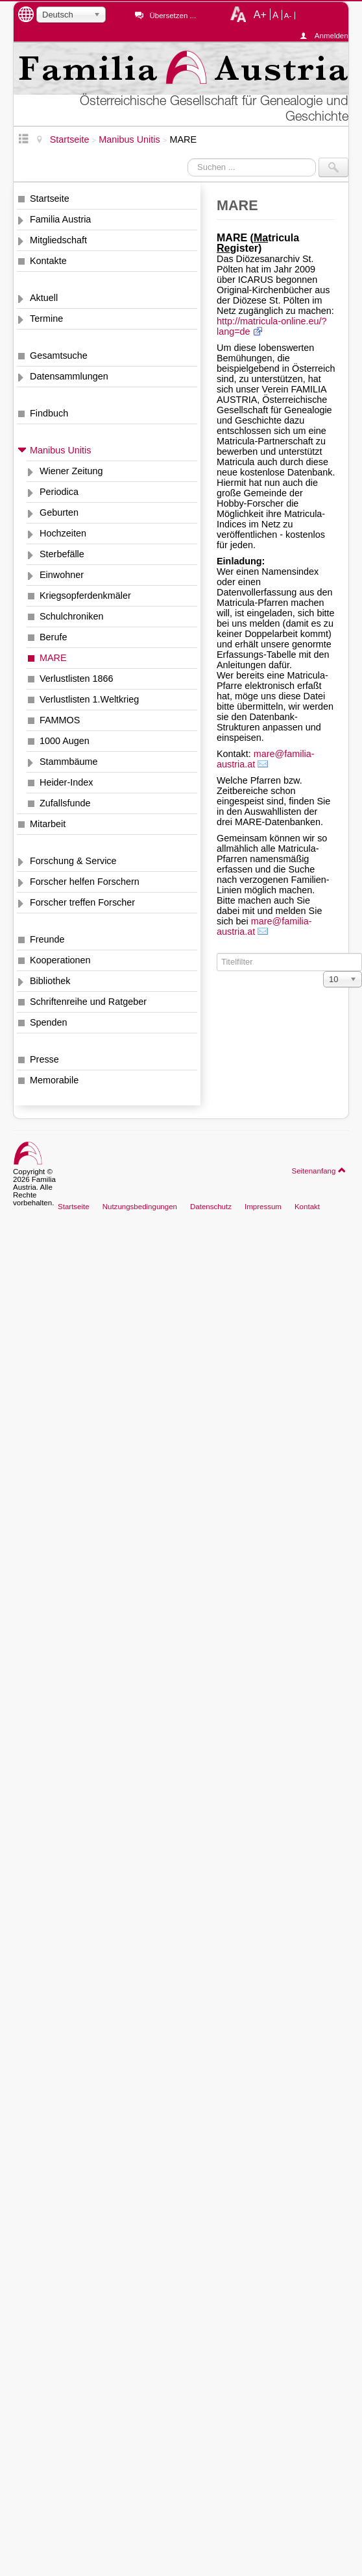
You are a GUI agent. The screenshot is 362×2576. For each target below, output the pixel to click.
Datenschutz (211, 1206)
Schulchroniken (71, 616)
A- (288, 15)
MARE (53, 658)
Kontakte (48, 261)
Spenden (48, 1022)
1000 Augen (65, 741)
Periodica (59, 492)
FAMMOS (60, 720)
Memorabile (54, 1080)
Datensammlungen (69, 376)
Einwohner (62, 575)
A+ (260, 14)
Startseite (49, 198)
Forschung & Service (73, 861)
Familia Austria (60, 219)
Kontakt (307, 1206)
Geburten (59, 512)
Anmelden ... (331, 36)
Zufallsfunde (65, 803)
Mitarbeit (48, 824)
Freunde (47, 939)
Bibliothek (50, 981)
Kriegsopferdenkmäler (85, 595)
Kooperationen (60, 960)
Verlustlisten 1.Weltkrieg (89, 699)
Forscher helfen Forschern (84, 881)
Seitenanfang (318, 1170)
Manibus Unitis (60, 450)
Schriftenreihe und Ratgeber (88, 1001)
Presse (44, 1059)
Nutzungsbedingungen (140, 1206)
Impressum (263, 1206)
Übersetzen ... (172, 15)
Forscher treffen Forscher (82, 902)
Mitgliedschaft (58, 240)
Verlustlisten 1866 (77, 678)
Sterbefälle (62, 554)
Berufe (53, 637)
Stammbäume (69, 761)
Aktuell (44, 298)
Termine (46, 318)
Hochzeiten (63, 533)
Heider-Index (66, 782)
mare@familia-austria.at (266, 759)
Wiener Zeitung (71, 471)
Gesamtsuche (59, 355)
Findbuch (49, 413)
